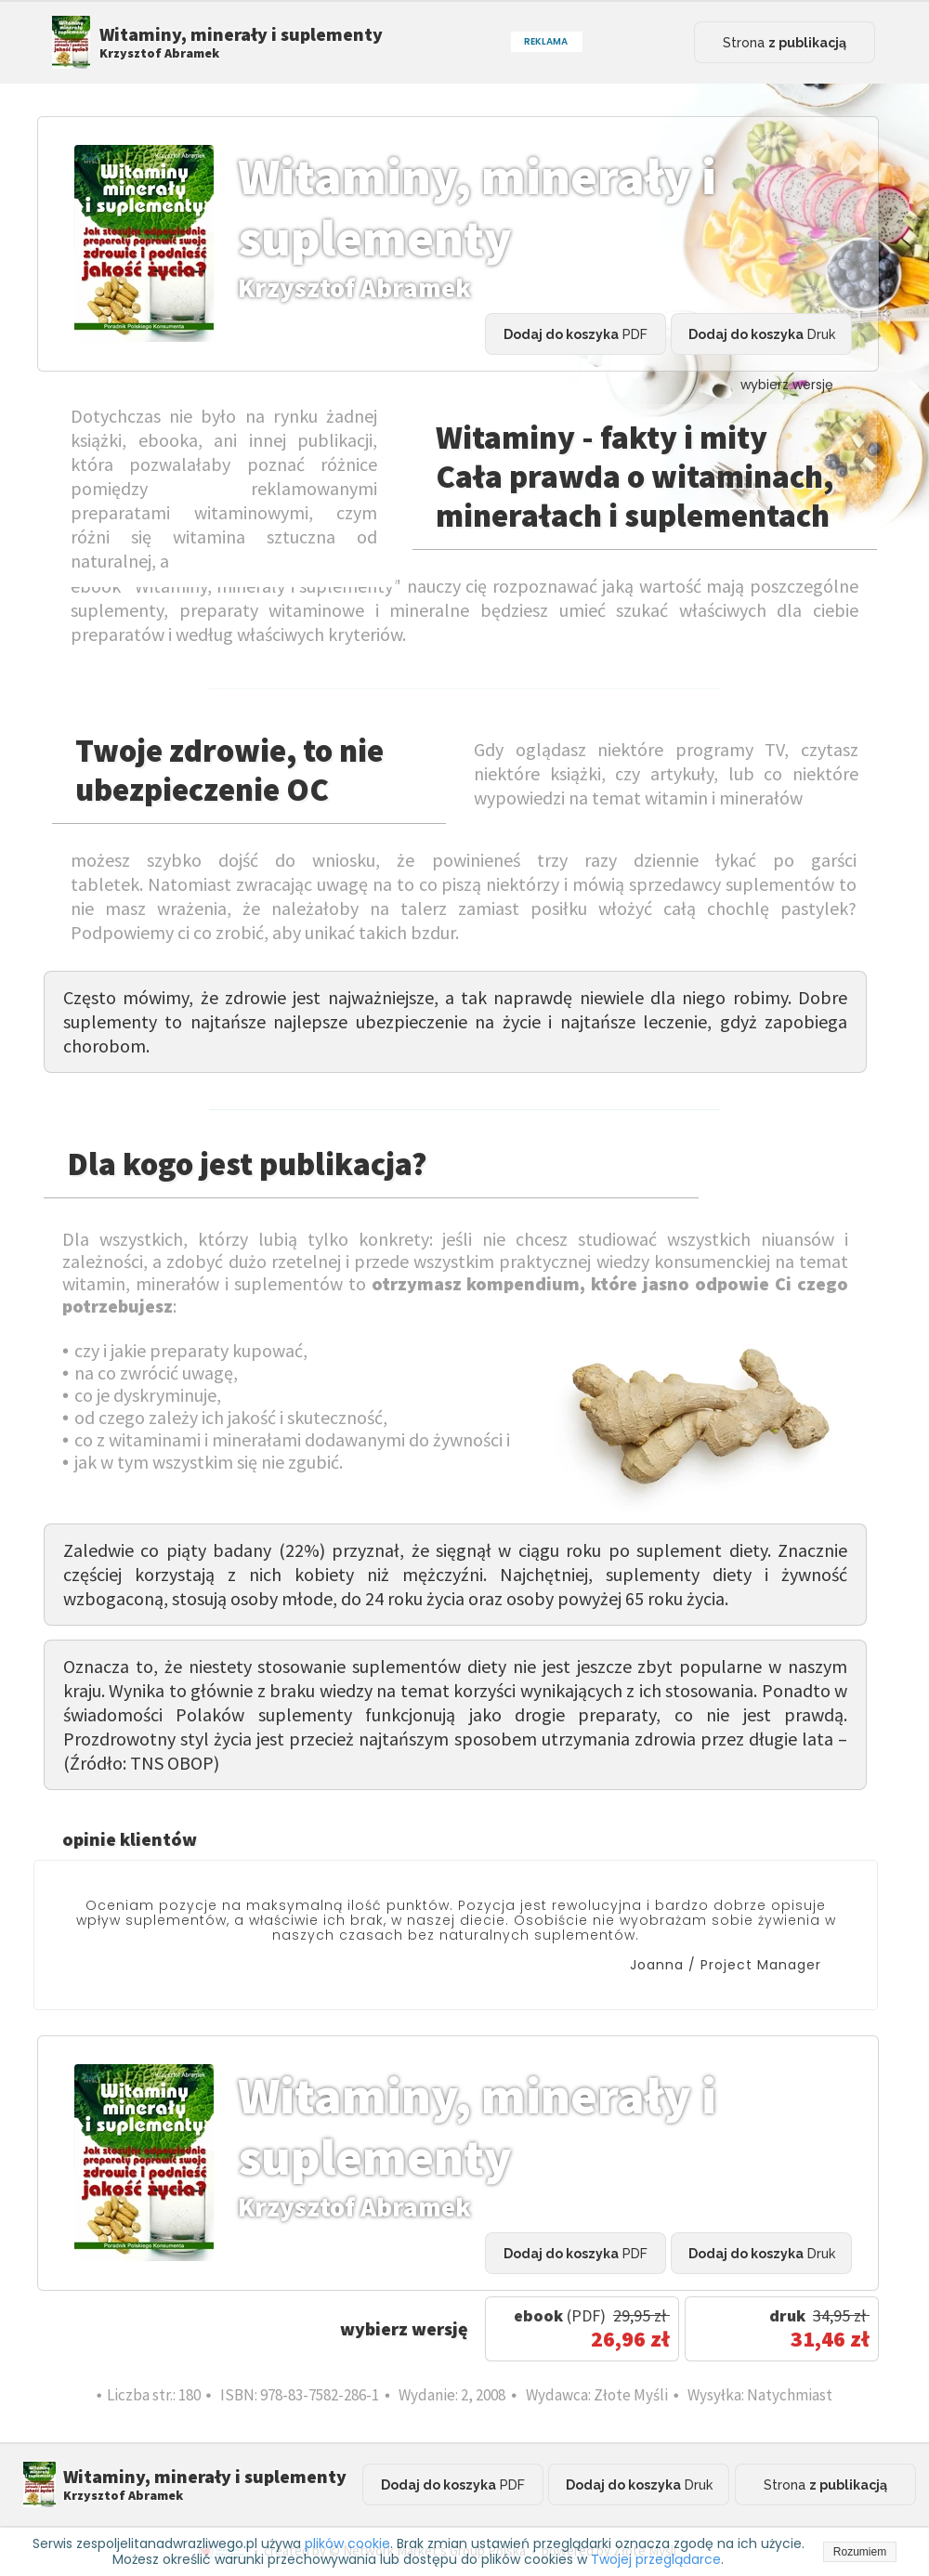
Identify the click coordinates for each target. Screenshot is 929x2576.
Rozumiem (859, 2551)
